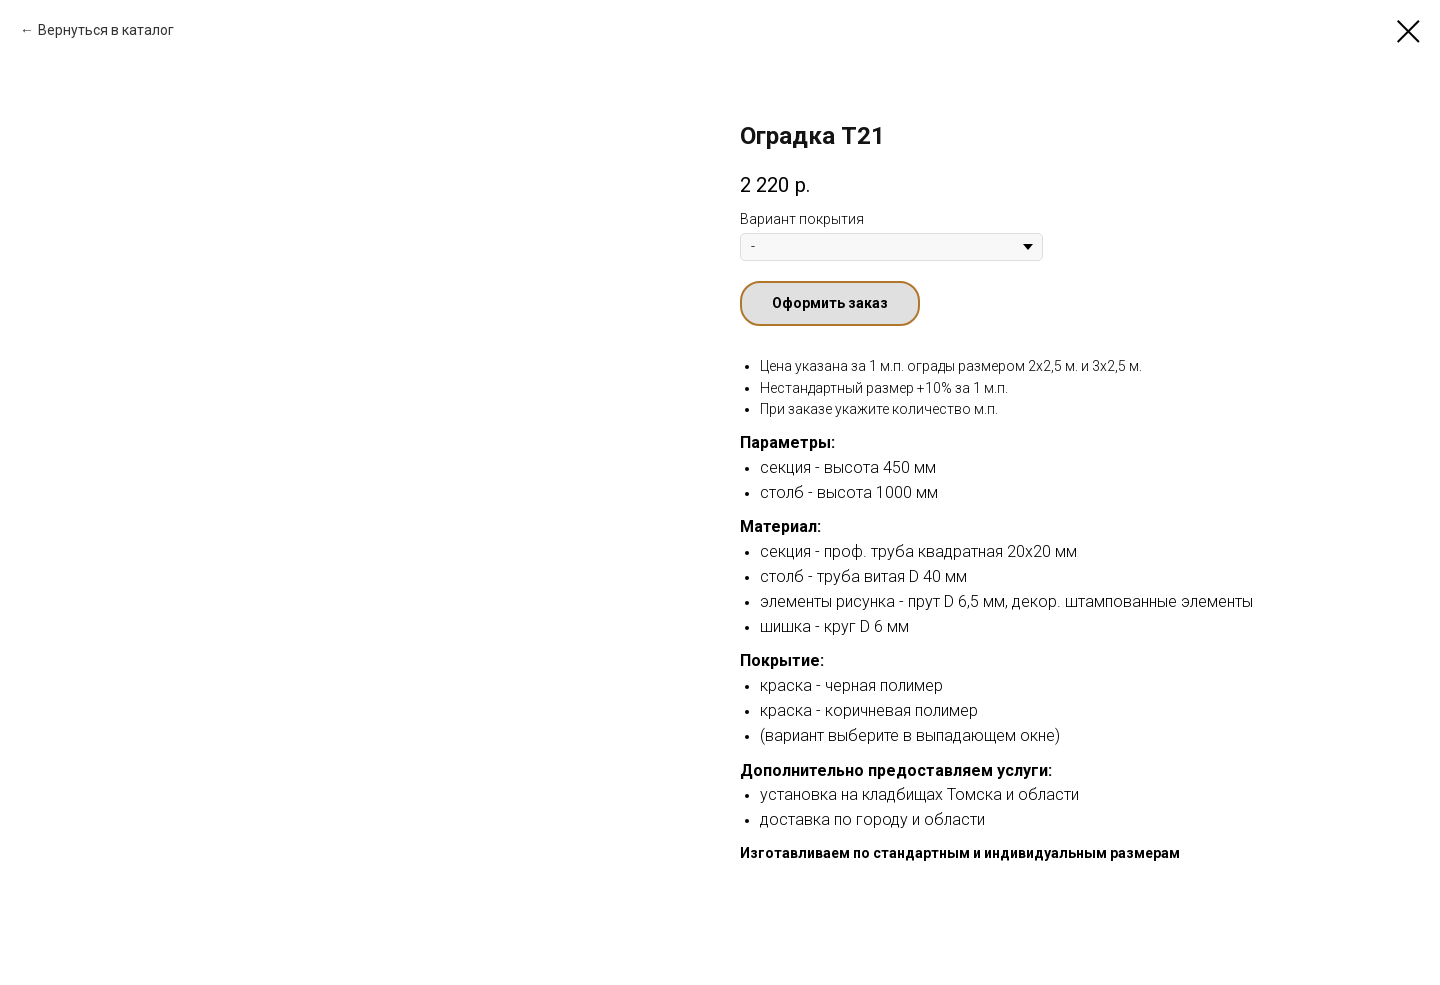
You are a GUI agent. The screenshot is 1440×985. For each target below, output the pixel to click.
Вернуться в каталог (106, 30)
